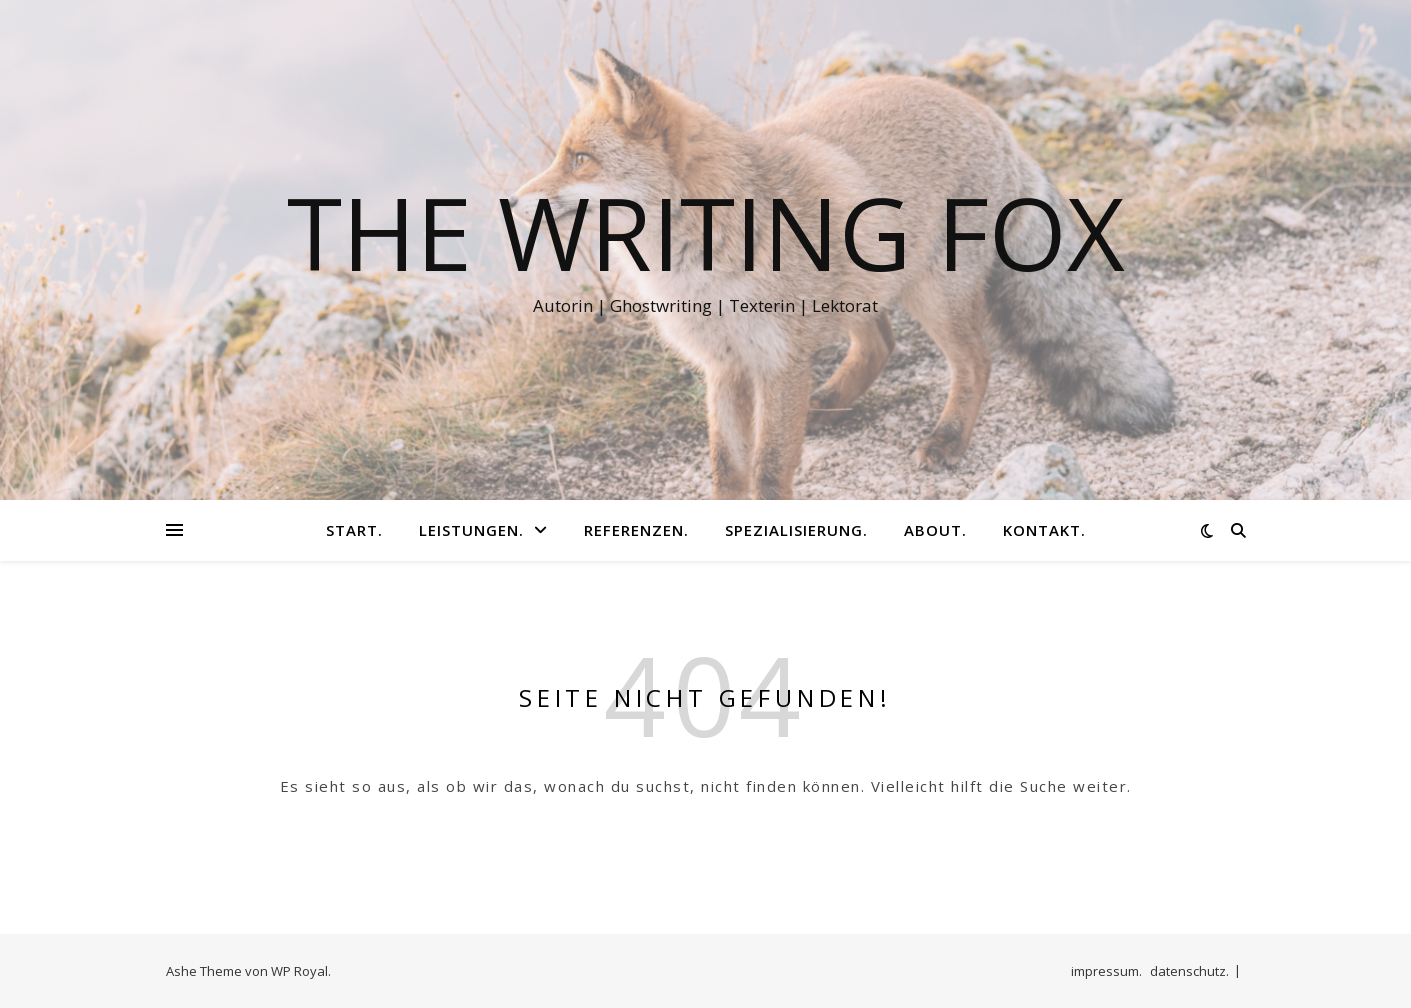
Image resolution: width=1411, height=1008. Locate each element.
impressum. (1106, 971)
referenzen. (636, 530)
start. (354, 530)
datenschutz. (1189, 971)
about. (935, 530)
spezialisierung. (796, 530)
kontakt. (1044, 530)
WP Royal (299, 971)
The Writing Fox (706, 232)
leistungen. (471, 530)
